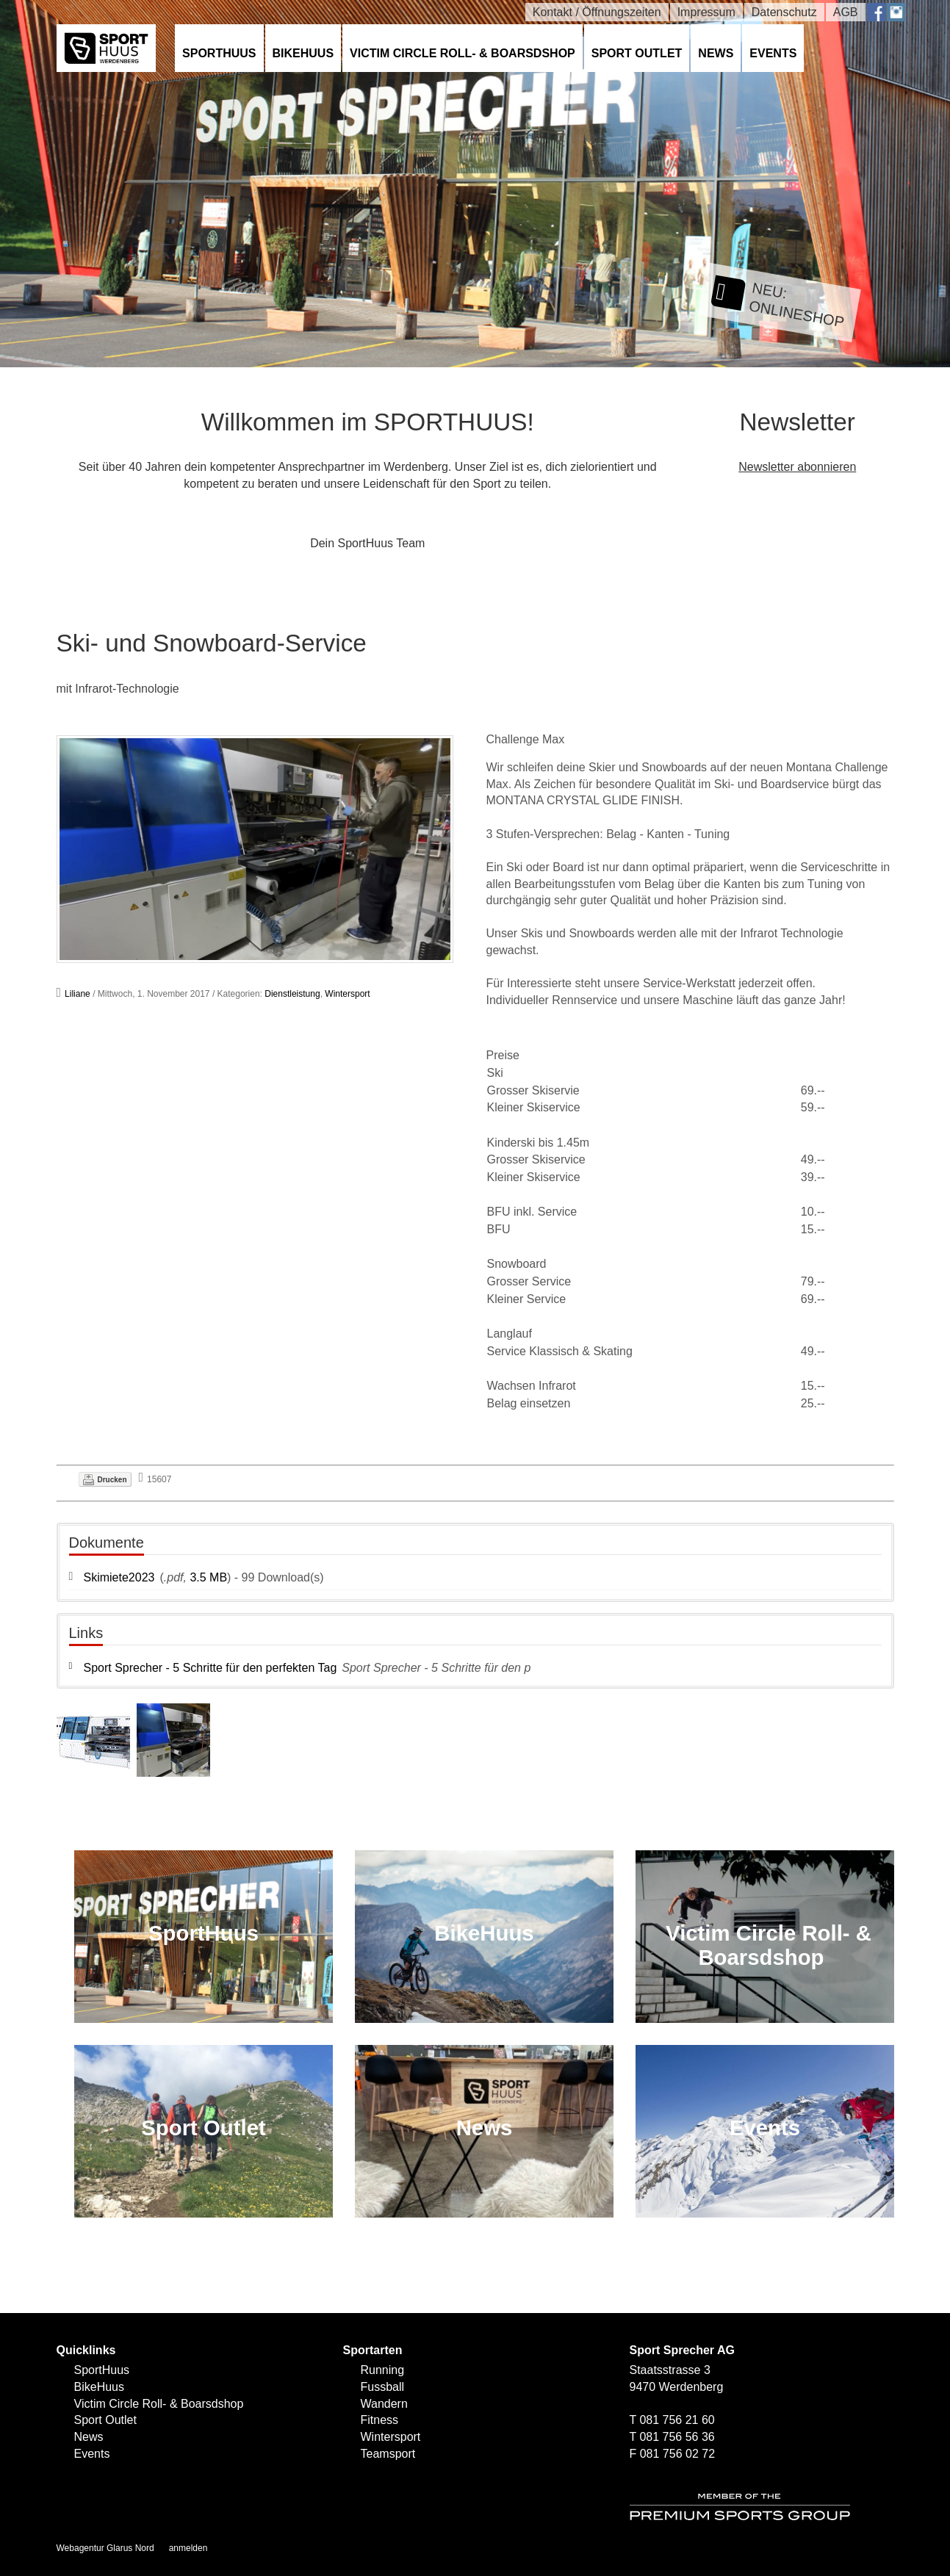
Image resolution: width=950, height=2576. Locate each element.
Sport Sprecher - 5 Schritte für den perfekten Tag (210, 1668)
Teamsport (388, 2453)
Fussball (383, 2387)
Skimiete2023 (119, 1577)
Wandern (384, 2404)
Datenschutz (784, 12)
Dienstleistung (292, 994)
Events (772, 53)
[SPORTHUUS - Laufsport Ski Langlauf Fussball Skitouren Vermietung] (106, 47)
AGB (845, 12)
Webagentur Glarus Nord (105, 2548)
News (715, 53)
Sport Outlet (637, 53)
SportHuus (219, 53)
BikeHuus (303, 53)
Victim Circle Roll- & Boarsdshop (462, 53)
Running (383, 2370)
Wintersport (347, 994)
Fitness (380, 2420)
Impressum (706, 12)
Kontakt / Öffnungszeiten (597, 12)
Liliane (77, 994)
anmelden (188, 2548)
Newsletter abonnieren (797, 467)
